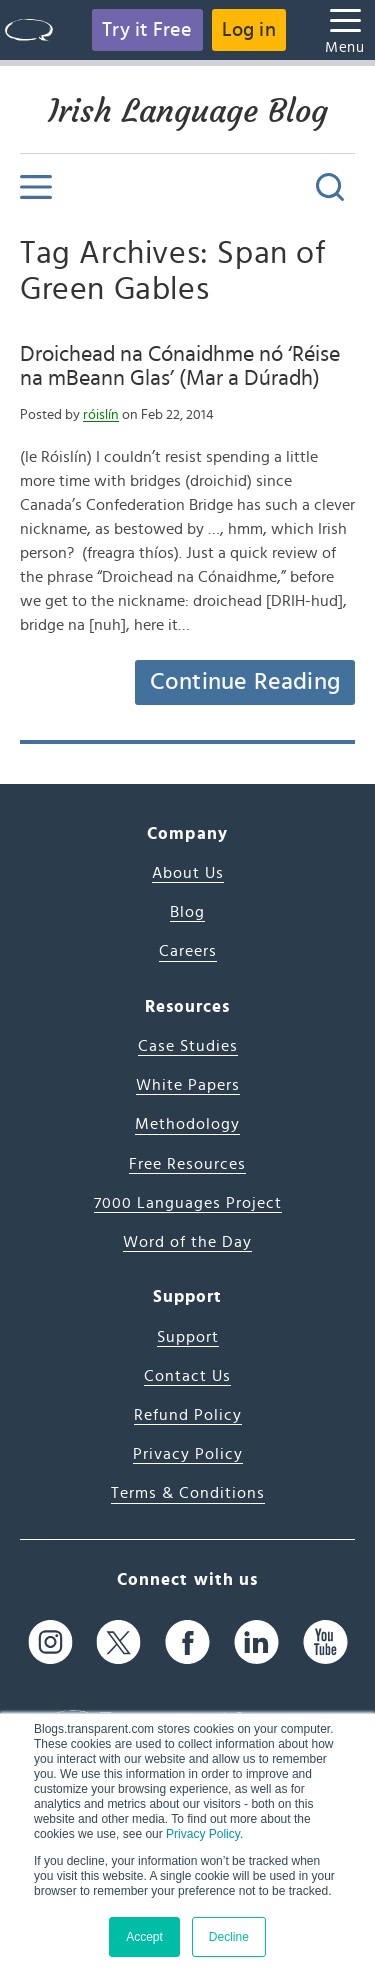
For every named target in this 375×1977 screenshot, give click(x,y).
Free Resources (187, 1164)
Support (188, 1337)
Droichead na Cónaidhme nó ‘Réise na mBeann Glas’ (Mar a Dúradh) (180, 366)
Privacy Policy (203, 1834)
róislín (101, 415)
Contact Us (187, 1376)
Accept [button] (144, 1937)
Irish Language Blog (188, 111)
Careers (188, 951)
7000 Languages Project (188, 1203)
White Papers (188, 1085)
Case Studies (188, 1046)
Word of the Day (187, 1242)
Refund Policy (188, 1415)
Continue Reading (245, 682)
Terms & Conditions (188, 1493)
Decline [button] (229, 1937)
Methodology (187, 1124)
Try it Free (147, 30)
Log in (249, 30)
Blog (187, 912)
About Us (188, 873)
